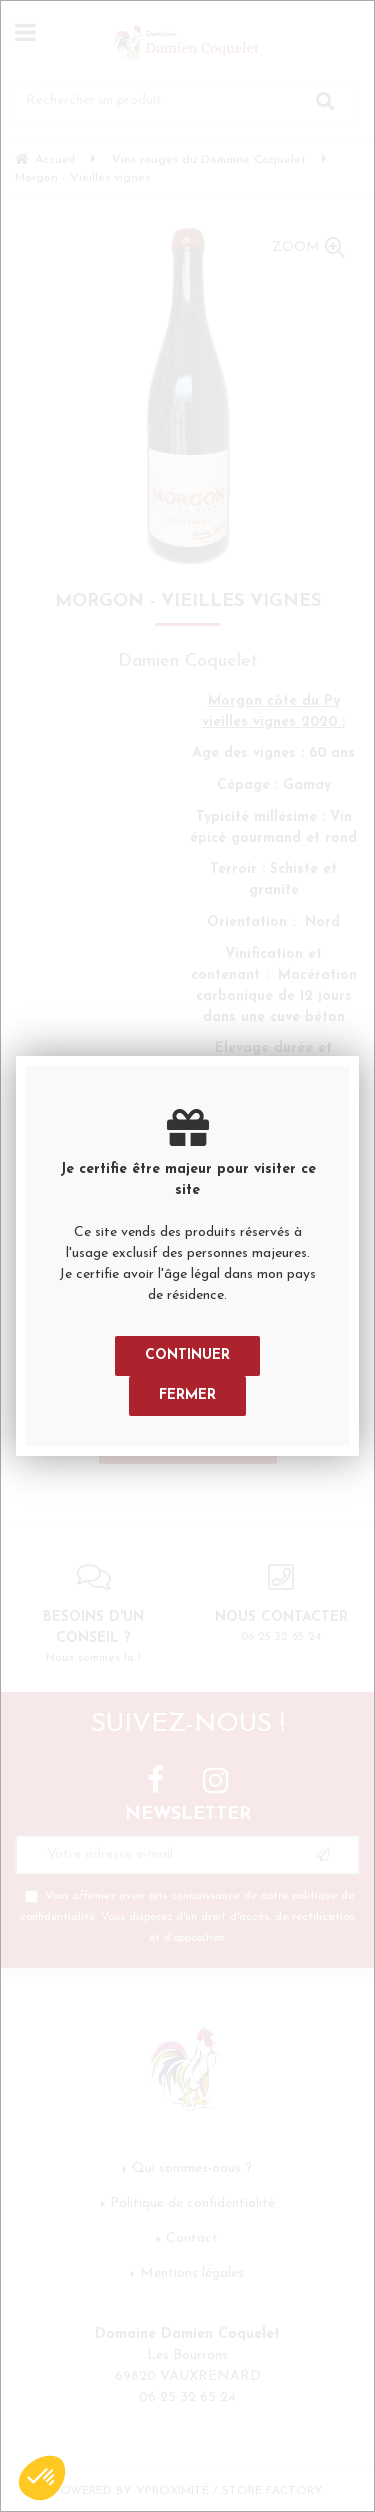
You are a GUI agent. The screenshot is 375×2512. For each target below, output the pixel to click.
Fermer (187, 1395)
